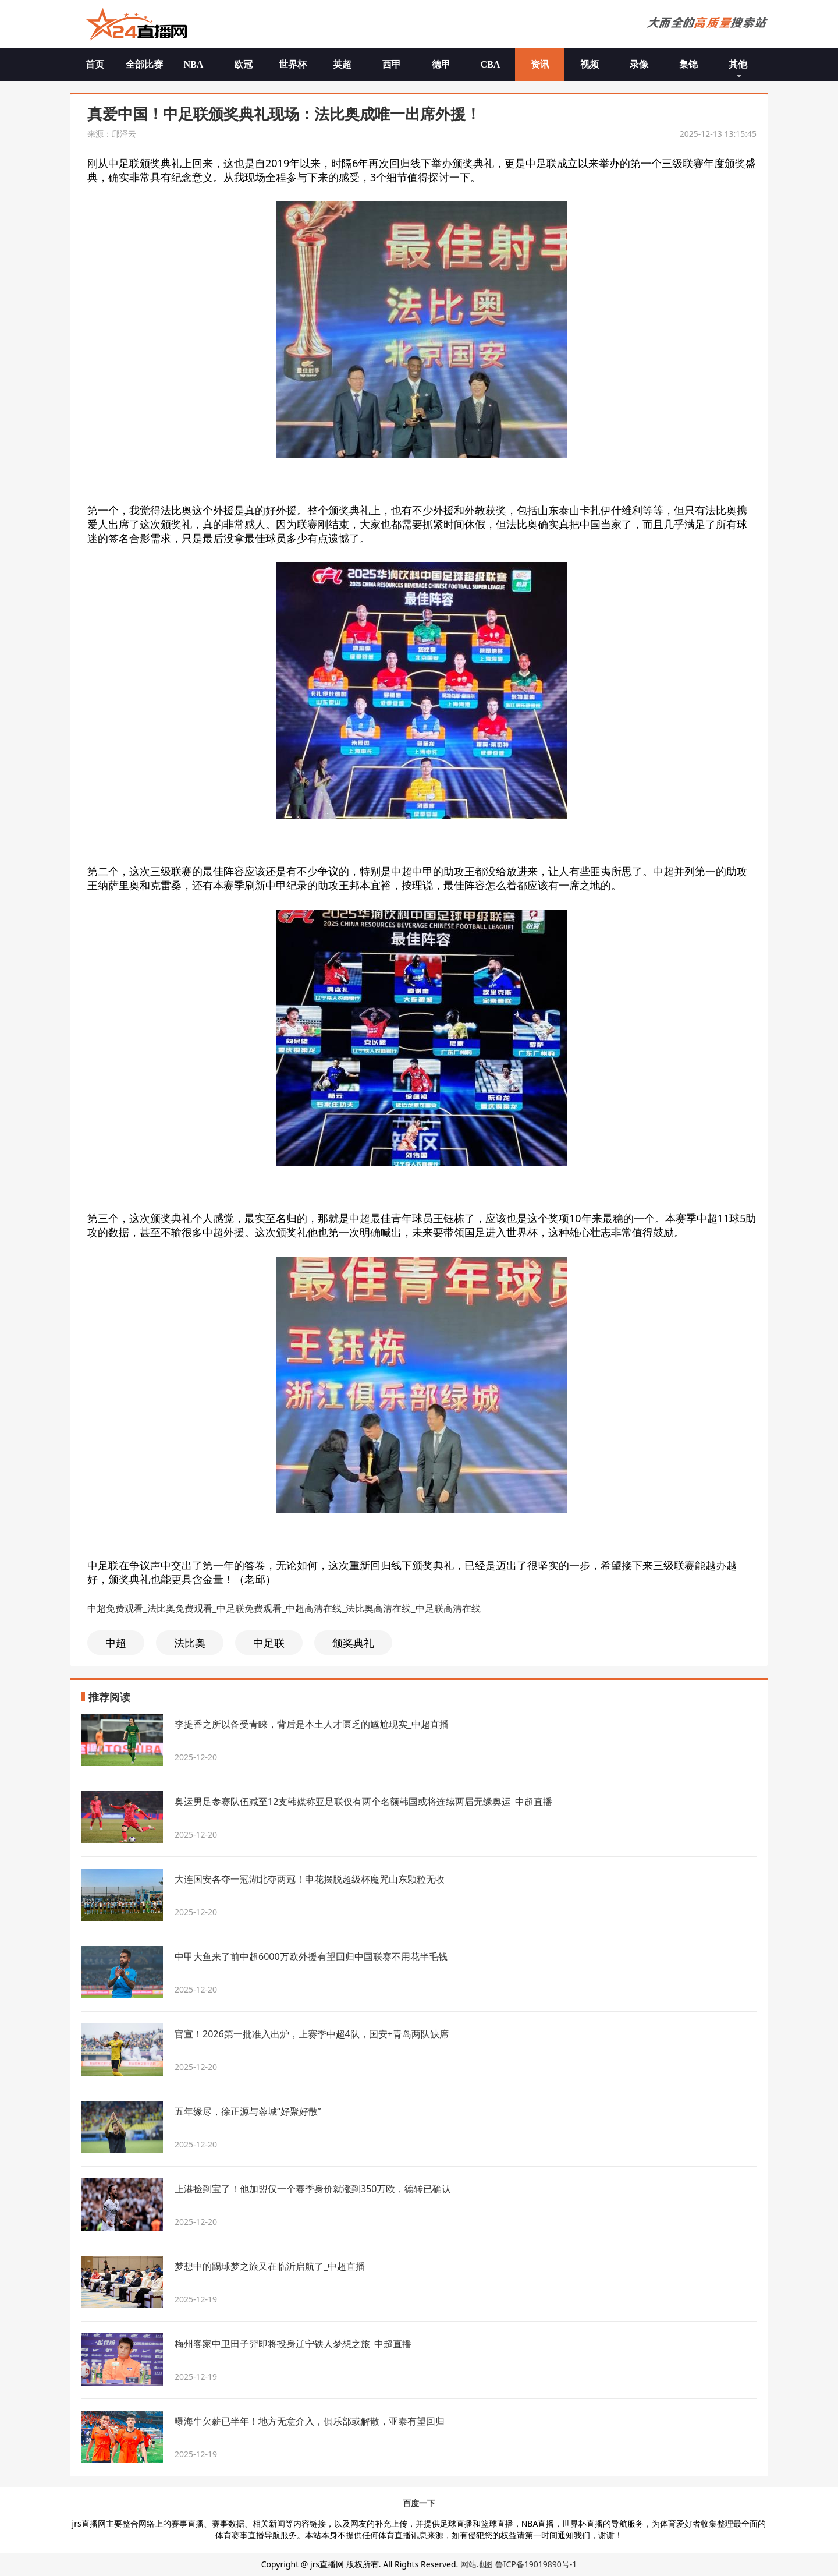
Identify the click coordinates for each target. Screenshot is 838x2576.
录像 (639, 64)
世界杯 (293, 64)
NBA (194, 64)
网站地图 (476, 2564)
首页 (95, 64)
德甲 (441, 64)
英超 (342, 64)
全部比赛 (144, 64)
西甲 (391, 64)
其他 (738, 64)
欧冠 (243, 64)
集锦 (688, 64)
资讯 (540, 64)
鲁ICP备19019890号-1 (536, 2564)
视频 (589, 64)
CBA (490, 64)
